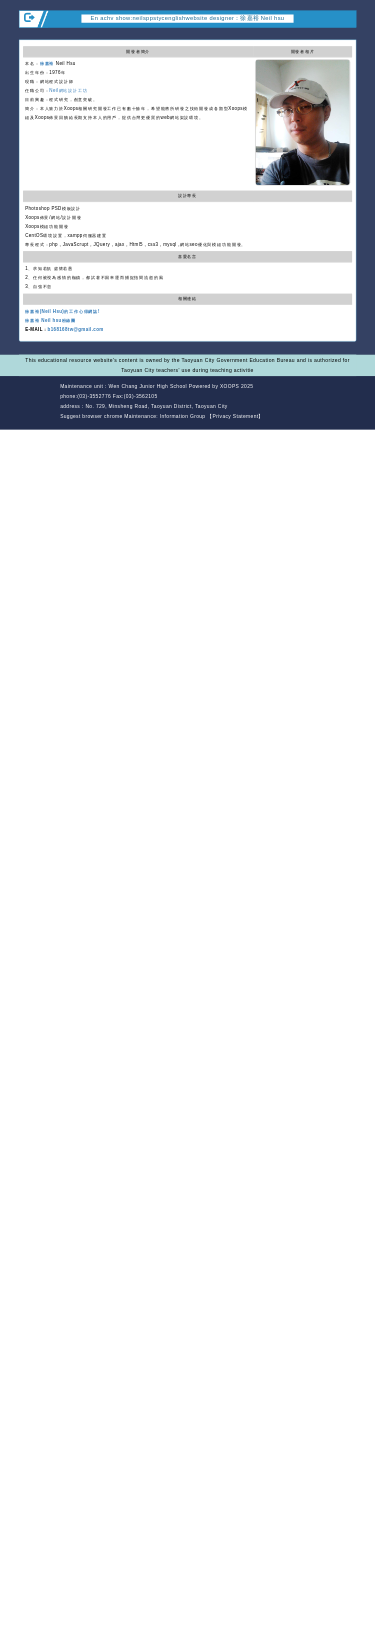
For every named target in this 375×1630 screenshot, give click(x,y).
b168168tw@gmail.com (76, 329)
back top (342, 397)
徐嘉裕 (47, 63)
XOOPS (229, 387)
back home (308, 397)
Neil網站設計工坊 (68, 90)
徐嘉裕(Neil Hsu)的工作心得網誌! (62, 311)
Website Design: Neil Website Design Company (38, 403)
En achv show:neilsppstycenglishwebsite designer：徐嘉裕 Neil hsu (188, 18)
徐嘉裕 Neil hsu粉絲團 (50, 320)
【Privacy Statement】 (235, 417)
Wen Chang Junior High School (148, 387)
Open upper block (347, 34)
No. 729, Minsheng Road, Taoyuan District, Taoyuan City (156, 407)
